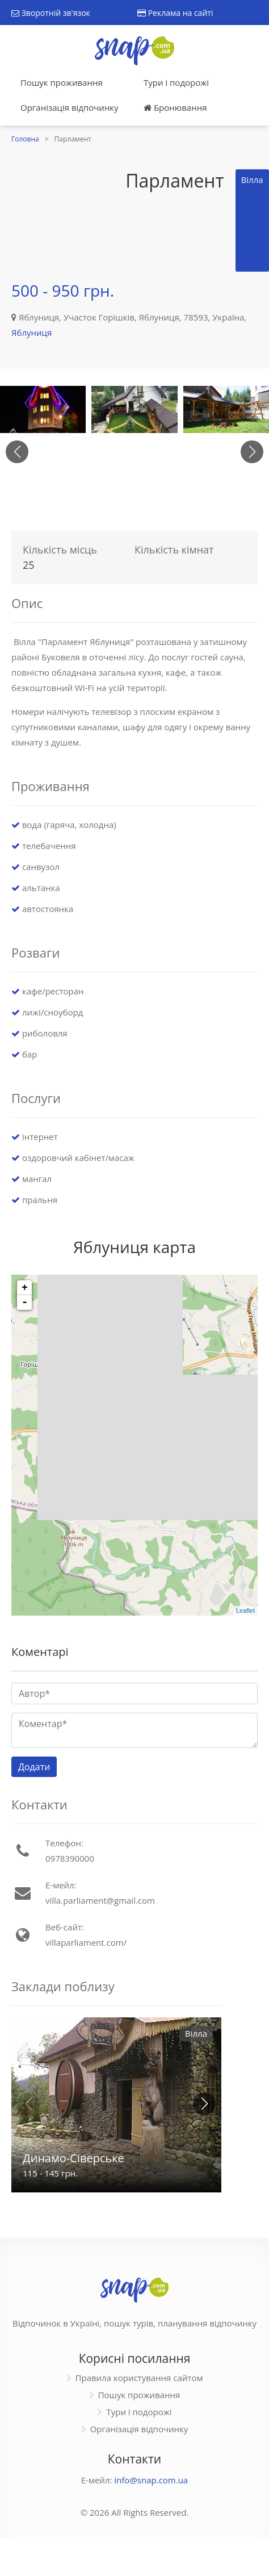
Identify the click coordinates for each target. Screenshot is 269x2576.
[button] (252, 451)
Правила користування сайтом (139, 2377)
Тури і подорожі (176, 82)
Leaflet (245, 1610)
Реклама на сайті (175, 12)
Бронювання (175, 107)
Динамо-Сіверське (73, 2158)
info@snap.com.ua (151, 2480)
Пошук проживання (61, 82)
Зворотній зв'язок (50, 12)
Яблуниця (31, 332)
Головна (25, 139)
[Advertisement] (62, 223)
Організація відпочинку (69, 107)
